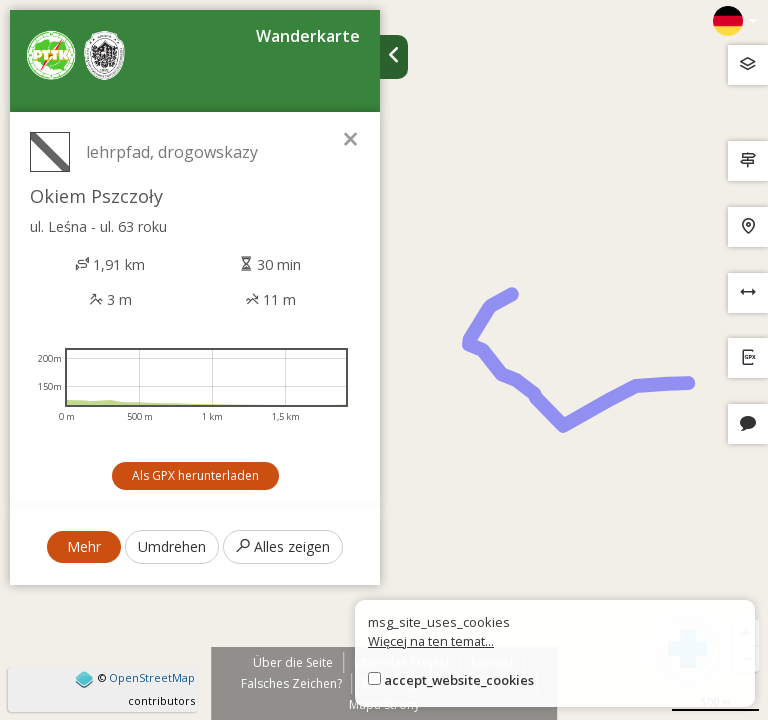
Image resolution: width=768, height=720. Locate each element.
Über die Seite (293, 662)
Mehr (84, 546)
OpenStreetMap (152, 677)
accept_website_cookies (459, 680)
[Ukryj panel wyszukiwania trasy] (394, 57)
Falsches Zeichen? (291, 683)
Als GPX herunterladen (195, 475)
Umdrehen (172, 546)
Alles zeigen (283, 546)
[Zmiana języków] (735, 21)
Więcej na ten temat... (431, 641)
